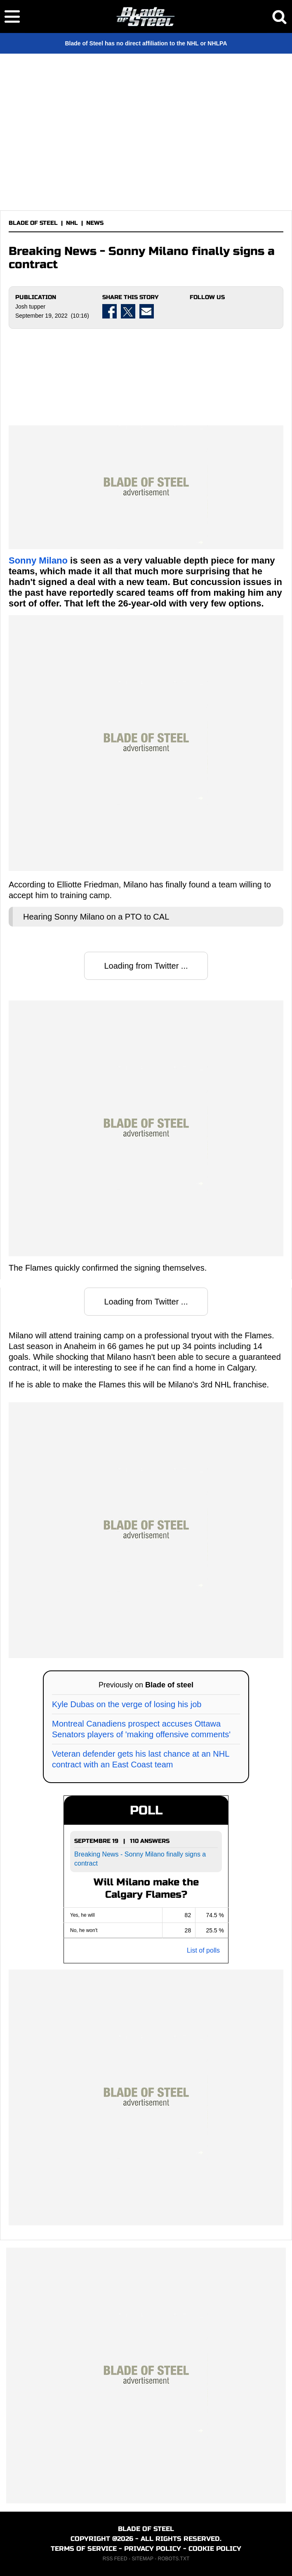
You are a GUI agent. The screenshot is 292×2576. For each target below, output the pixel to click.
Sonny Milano (38, 560)
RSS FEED (115, 2559)
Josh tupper (30, 306)
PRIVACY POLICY (152, 2548)
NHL (72, 222)
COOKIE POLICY (214, 2548)
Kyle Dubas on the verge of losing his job (126, 1704)
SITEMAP (142, 2559)
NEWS (95, 222)
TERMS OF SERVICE (84, 2548)
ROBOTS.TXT (174, 2559)
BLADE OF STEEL (33, 222)
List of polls (203, 1950)
